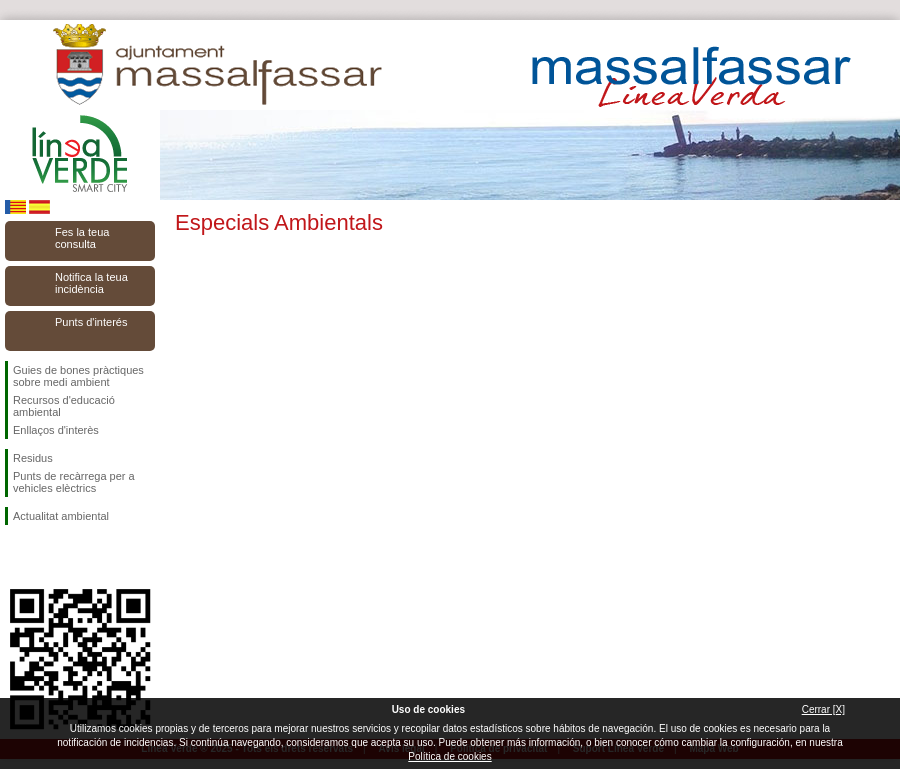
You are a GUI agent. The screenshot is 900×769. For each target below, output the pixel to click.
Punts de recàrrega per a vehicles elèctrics (74, 482)
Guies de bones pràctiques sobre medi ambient (78, 376)
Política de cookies (449, 756)
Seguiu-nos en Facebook (17, 557)
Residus (33, 458)
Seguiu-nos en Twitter (50, 557)
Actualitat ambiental (61, 516)
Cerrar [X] (823, 709)
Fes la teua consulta (82, 238)
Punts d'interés (91, 322)
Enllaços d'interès (56, 430)
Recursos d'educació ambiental (64, 406)
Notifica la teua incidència (91, 283)
